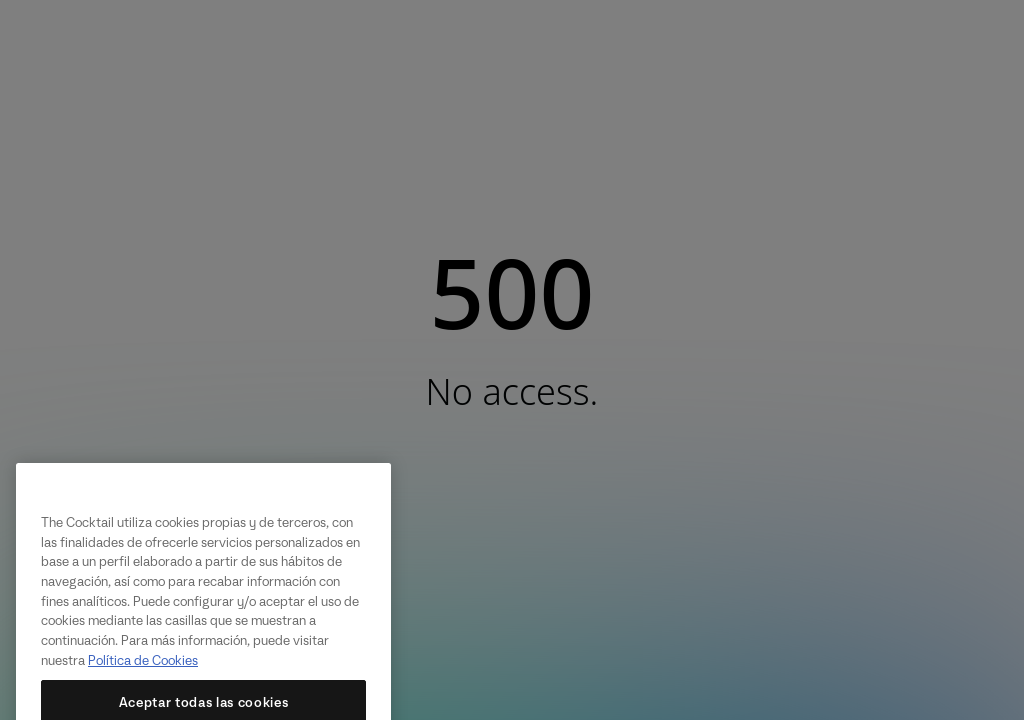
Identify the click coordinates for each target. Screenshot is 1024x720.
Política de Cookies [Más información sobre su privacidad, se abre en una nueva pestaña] (143, 674)
